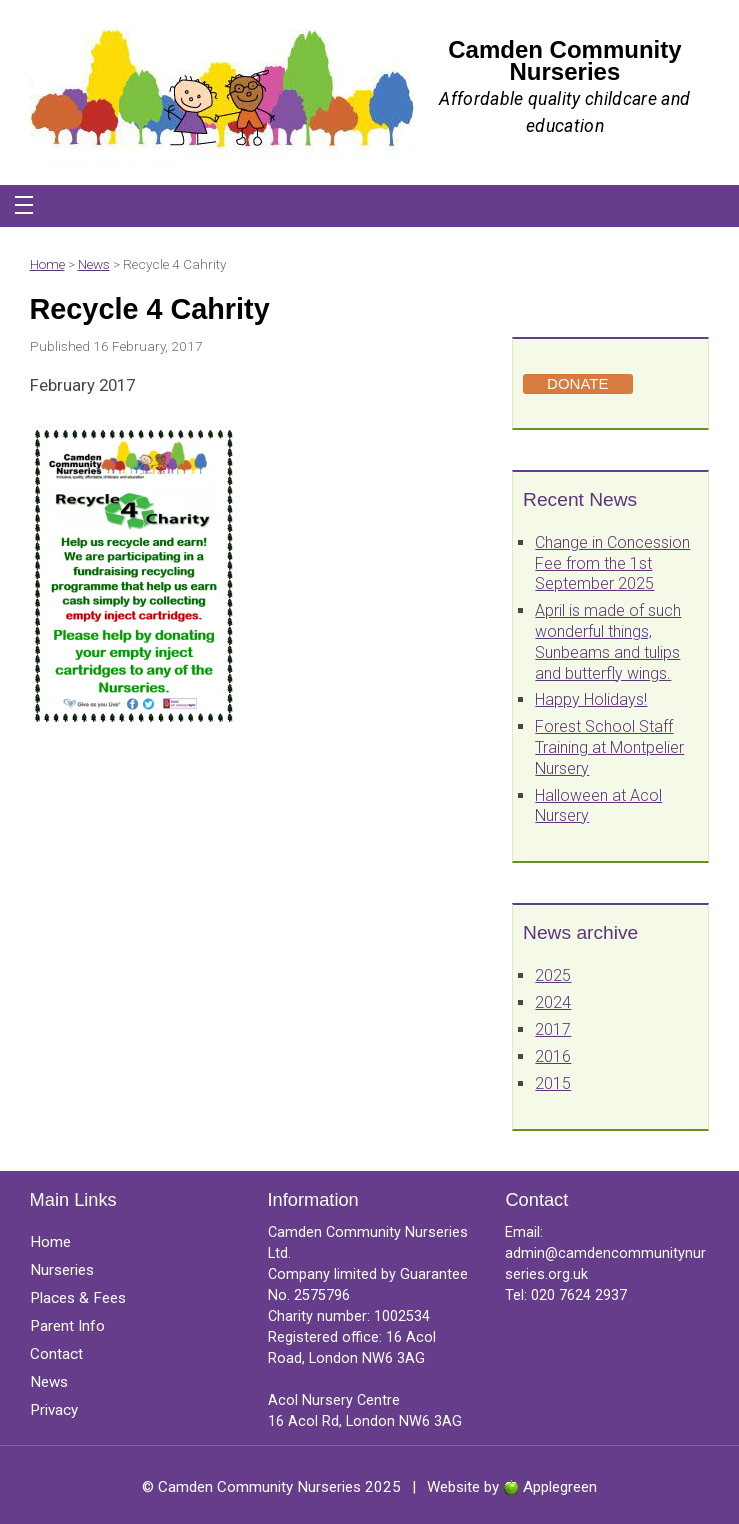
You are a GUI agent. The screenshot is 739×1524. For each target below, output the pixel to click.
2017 (553, 1029)
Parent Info (67, 1326)
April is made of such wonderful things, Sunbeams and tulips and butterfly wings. (608, 641)
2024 (553, 1002)
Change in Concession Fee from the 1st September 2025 (612, 563)
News (94, 264)
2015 (553, 1083)
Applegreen (560, 1487)
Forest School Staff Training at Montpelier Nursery (609, 747)
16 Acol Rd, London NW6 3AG (365, 1421)
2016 (553, 1056)
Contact (56, 1354)
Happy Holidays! (591, 699)
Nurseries (62, 1270)
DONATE (577, 383)
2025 (553, 975)
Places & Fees (78, 1298)
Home (47, 264)
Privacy (54, 1410)
